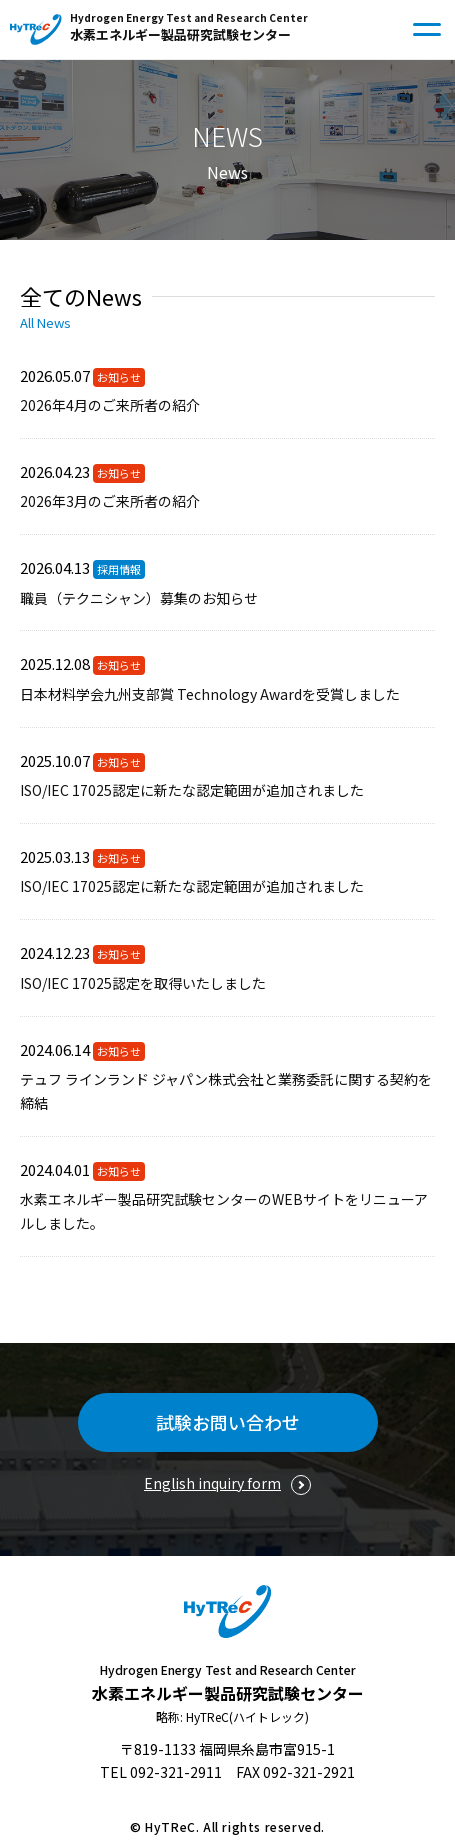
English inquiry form (212, 1483)
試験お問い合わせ (228, 1422)
